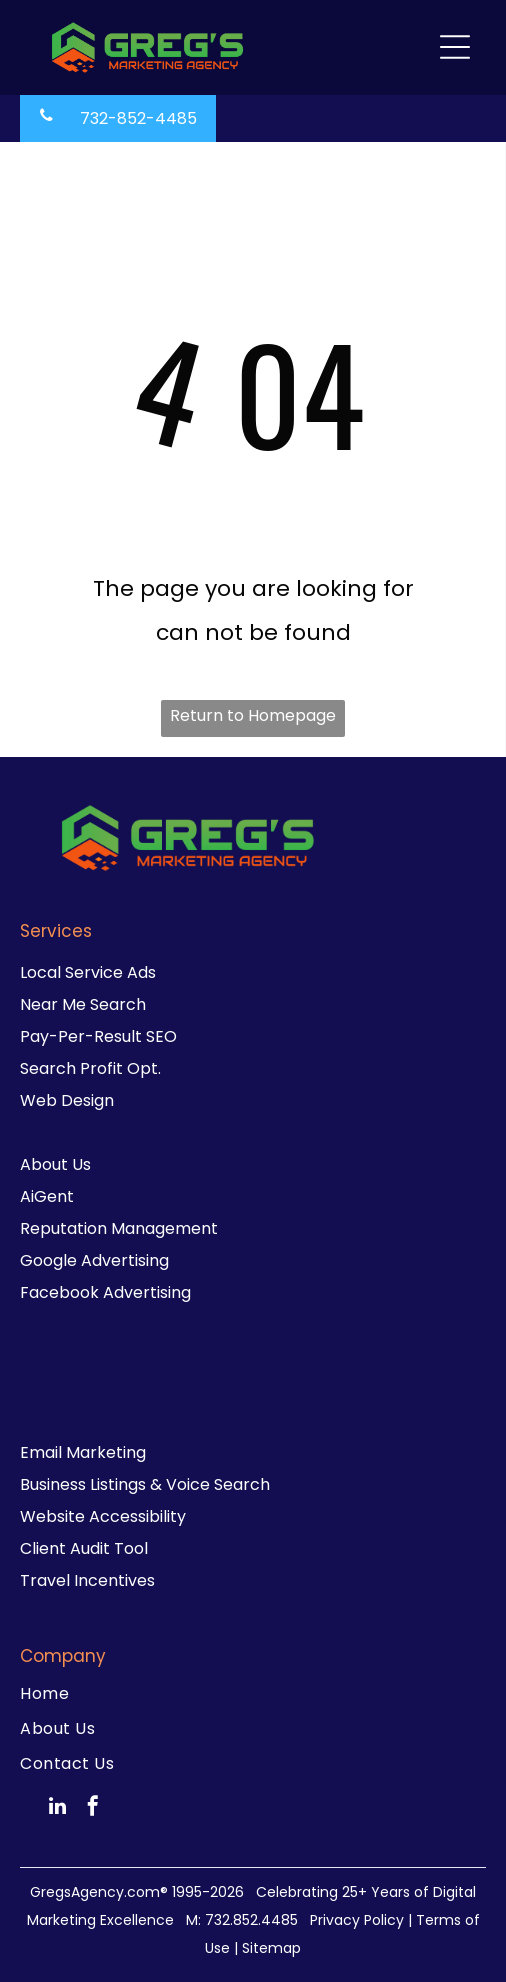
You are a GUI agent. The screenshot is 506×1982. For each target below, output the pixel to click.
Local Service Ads (88, 972)
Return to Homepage (253, 715)
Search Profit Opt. (90, 1068)
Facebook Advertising (105, 1292)
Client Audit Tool (84, 1548)
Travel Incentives (87, 1580)
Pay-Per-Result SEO (98, 1036)
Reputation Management (119, 1228)
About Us (55, 1164)
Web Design (67, 1100)
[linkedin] (58, 1808)
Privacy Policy (357, 1920)
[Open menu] (455, 47)
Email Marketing (83, 1452)
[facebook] (93, 1808)
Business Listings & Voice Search (145, 1484)
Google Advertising (94, 1260)
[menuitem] (253, 1693)
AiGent (47, 1196)
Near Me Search (83, 1004)
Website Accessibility (103, 1516)
